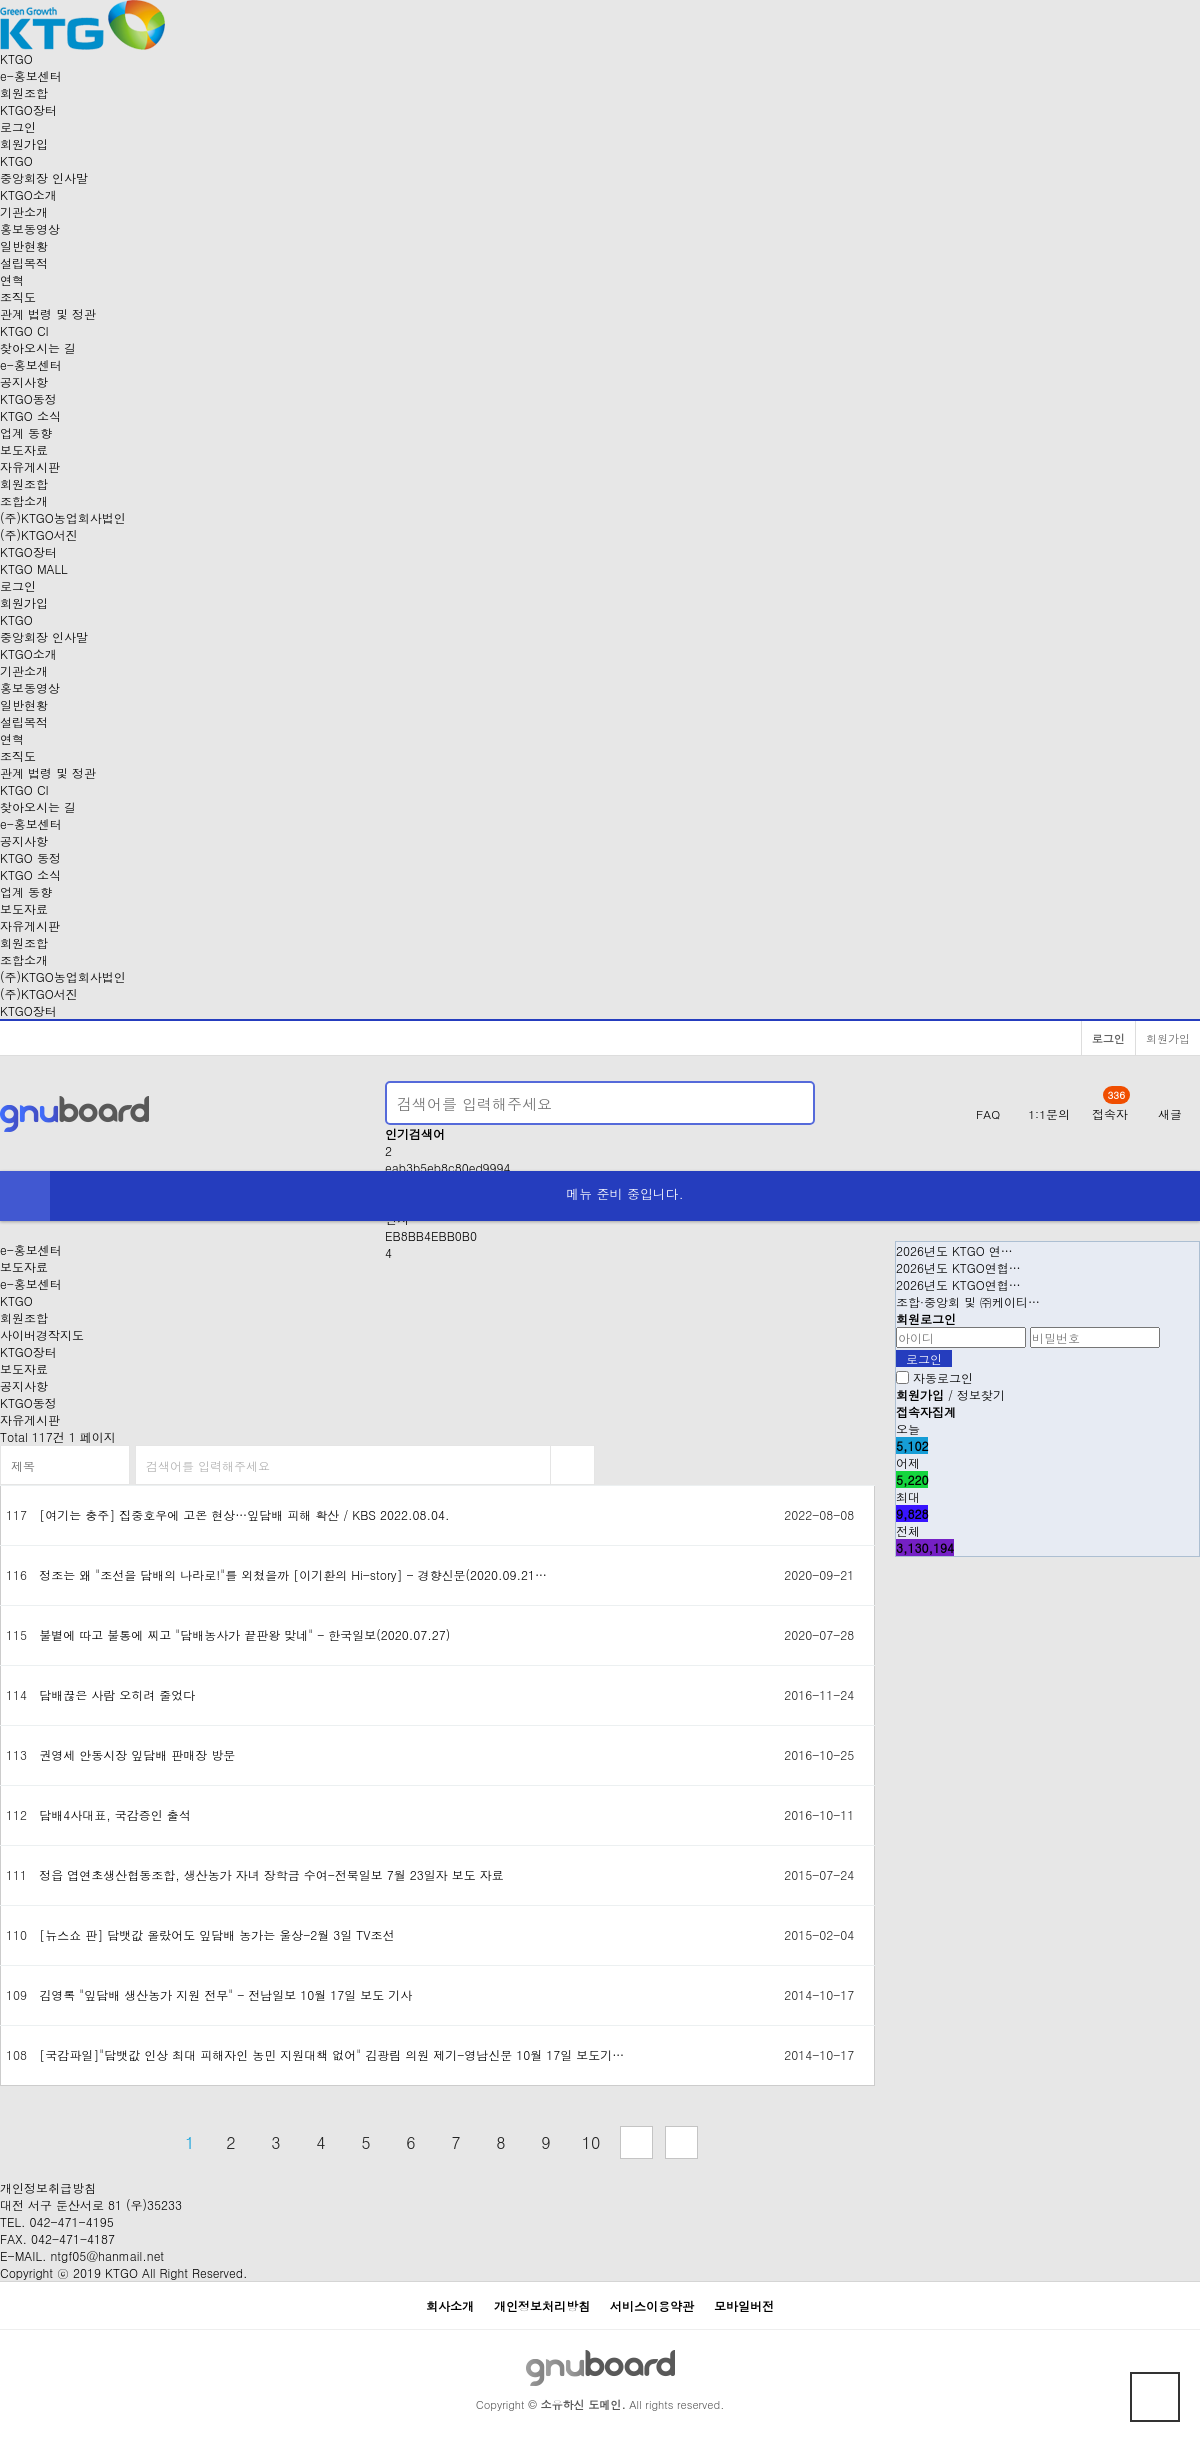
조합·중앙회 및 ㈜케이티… (968, 1301)
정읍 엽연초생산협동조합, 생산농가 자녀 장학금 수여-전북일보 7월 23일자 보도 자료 (271, 1874)
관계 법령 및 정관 (48, 313)
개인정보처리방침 (542, 2305)
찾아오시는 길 (38, 347)
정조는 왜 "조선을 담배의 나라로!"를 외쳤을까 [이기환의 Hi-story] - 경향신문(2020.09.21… (293, 1574)
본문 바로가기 (0, 0)
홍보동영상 (30, 228)
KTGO (16, 1300)
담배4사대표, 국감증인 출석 (115, 1814)
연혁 (12, 279)
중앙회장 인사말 (44, 177)
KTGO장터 (28, 1010)
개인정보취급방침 (48, 2187)
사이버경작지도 (42, 1334)
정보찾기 (981, 1394)
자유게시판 (30, 466)
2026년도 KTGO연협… (958, 1267)
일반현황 (24, 245)
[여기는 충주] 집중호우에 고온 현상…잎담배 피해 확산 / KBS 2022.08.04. (244, 1514)
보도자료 (24, 449)
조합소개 (24, 500)
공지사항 (24, 381)
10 (591, 2142)
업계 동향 (26, 432)
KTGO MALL (34, 568)
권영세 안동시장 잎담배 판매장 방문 (137, 1754)
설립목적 (24, 262)
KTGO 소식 (30, 415)
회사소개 (450, 2305)
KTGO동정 (28, 398)
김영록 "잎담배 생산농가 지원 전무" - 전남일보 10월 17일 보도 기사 (225, 1994)
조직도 (18, 296)
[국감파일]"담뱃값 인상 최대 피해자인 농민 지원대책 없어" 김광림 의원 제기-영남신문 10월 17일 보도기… (331, 2054)
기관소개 (24, 211)
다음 (636, 2142)
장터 (28, 109)
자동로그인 (943, 1377)
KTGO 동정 (30, 857)
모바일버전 (744, 2305)
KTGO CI (24, 330)
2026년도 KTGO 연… (954, 1250)
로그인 (18, 126)
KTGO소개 (28, 194)
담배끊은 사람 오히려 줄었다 (117, 1694)
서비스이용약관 (652, 2305)
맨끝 (681, 2142)
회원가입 (24, 143)
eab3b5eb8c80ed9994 (448, 1167)
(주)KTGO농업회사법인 (63, 517)
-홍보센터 (31, 75)
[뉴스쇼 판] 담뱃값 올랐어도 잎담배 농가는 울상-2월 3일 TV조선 (216, 1934)
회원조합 (24, 92)
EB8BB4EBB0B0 (431, 1235)
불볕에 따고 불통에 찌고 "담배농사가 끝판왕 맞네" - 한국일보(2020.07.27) (244, 1634)
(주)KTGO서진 (39, 534)
